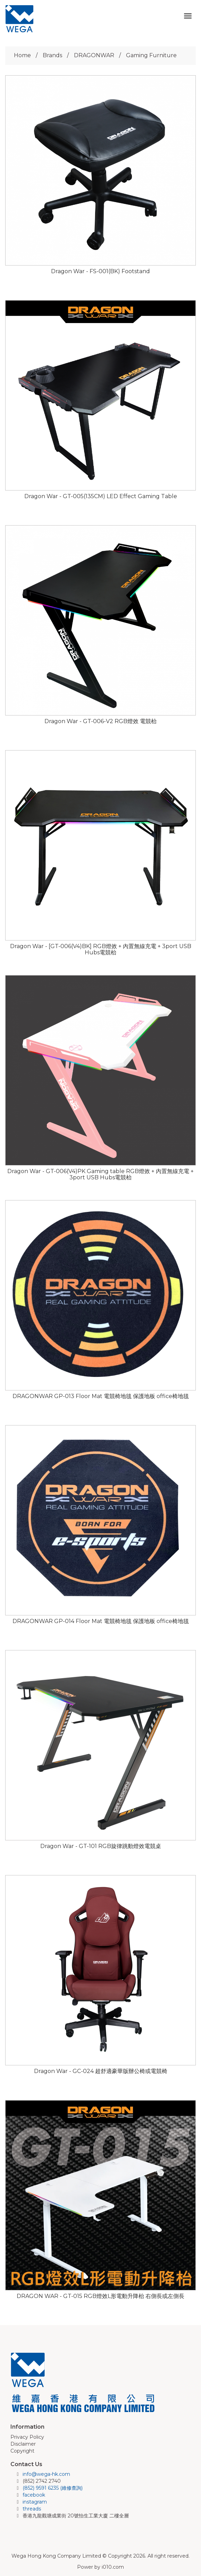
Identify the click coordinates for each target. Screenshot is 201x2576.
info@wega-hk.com (46, 2474)
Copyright (22, 2451)
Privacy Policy (27, 2437)
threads (32, 2509)
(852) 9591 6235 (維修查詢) (53, 2488)
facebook (34, 2495)
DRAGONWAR (94, 55)
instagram (35, 2502)
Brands (52, 55)
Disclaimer (23, 2444)
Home (22, 55)
